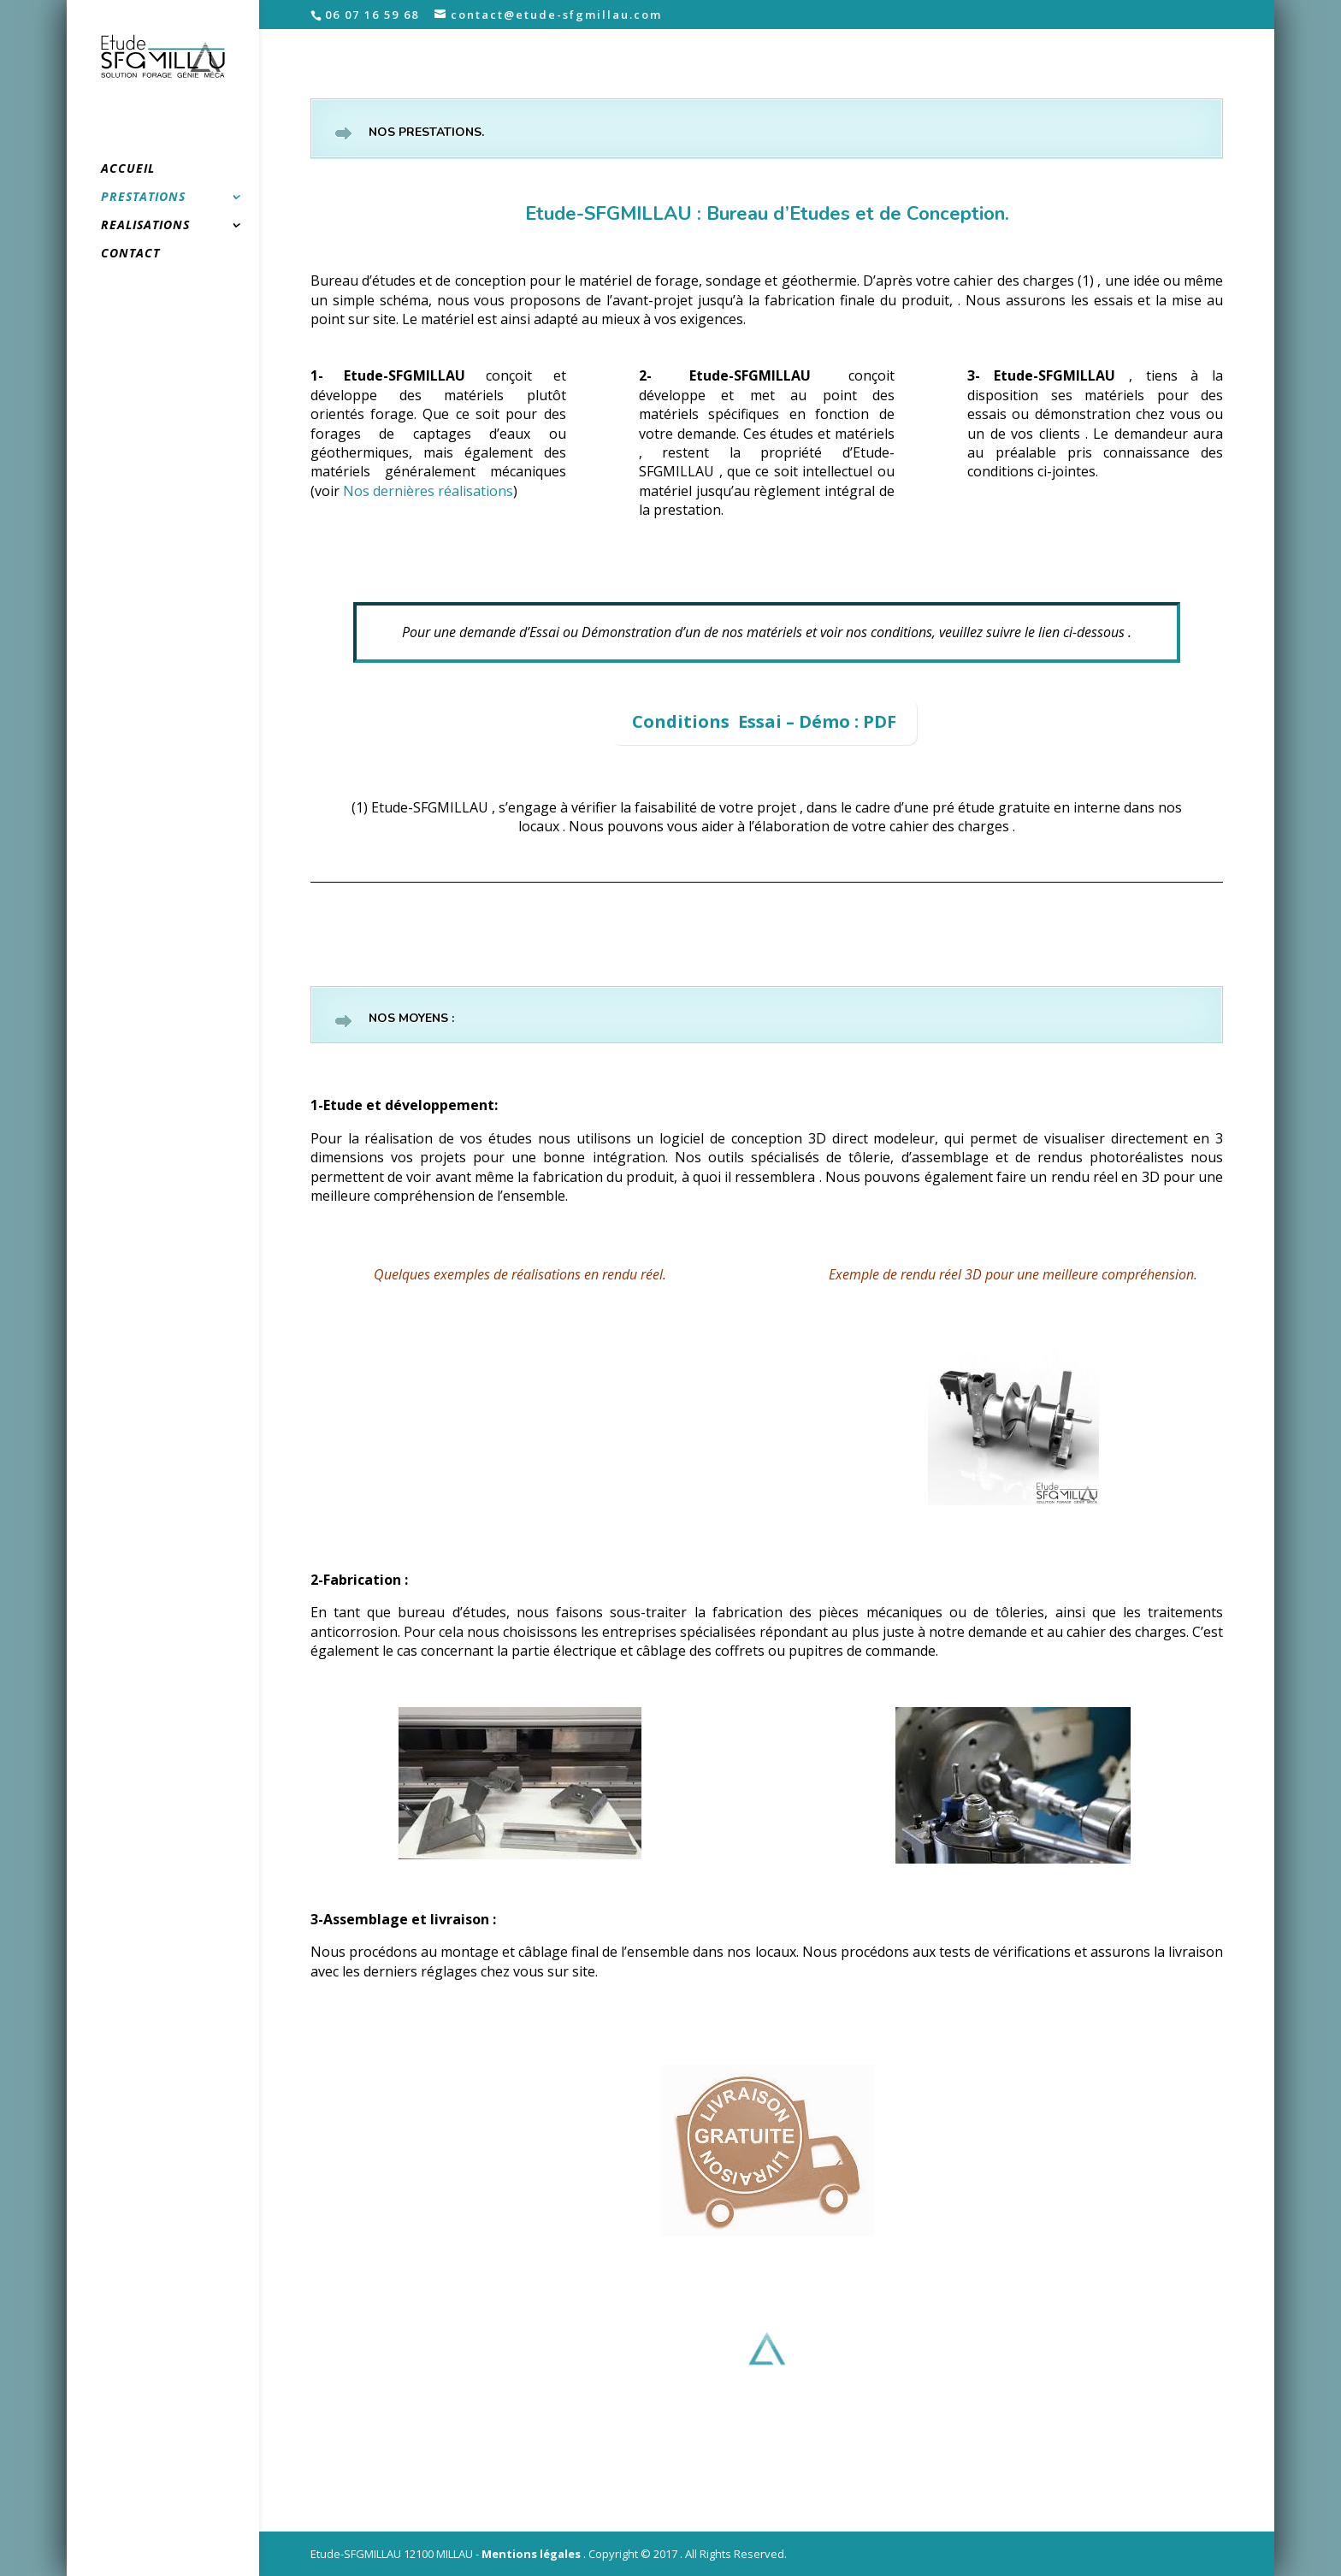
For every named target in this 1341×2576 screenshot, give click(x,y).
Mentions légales (531, 2553)
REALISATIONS (145, 226)
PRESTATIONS (143, 197)
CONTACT (130, 254)
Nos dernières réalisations (428, 491)
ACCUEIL (128, 169)
